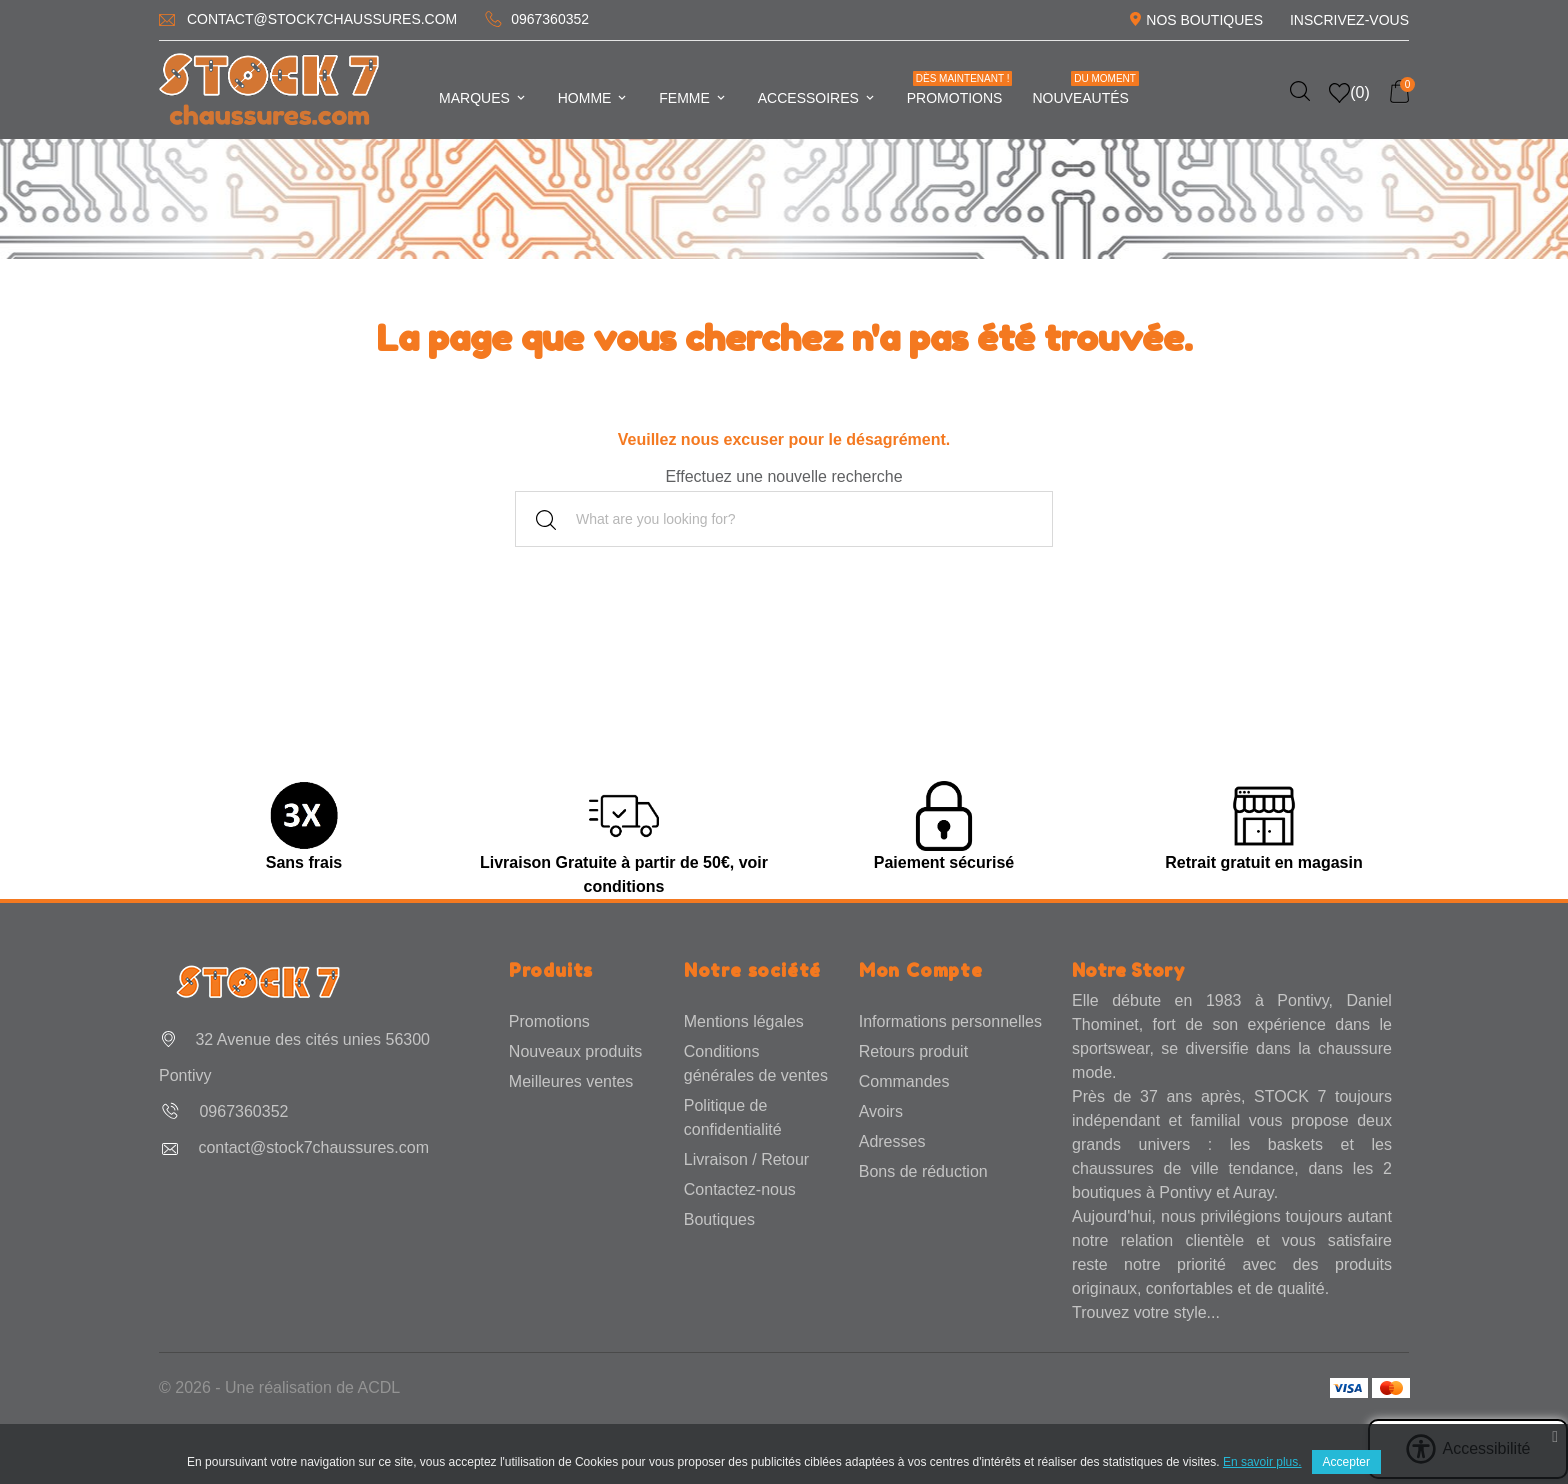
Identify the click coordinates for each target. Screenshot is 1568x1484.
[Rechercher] (784, 519)
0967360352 (550, 19)
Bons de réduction (923, 1171)
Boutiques (719, 1219)
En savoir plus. (1262, 1462)
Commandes (904, 1081)
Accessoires (817, 98)
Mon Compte (921, 970)
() (1349, 93)
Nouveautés (1085, 88)
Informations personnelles (950, 1021)
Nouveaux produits (575, 1051)
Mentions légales (744, 1021)
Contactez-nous (740, 1189)
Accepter (1346, 1462)
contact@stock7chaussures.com (322, 19)
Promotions (960, 88)
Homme (594, 98)
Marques (483, 98)
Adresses (892, 1141)
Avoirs (881, 1111)
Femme (693, 98)
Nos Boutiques (1204, 20)
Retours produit (913, 1051)
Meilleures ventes (571, 1081)
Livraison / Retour (746, 1159)
